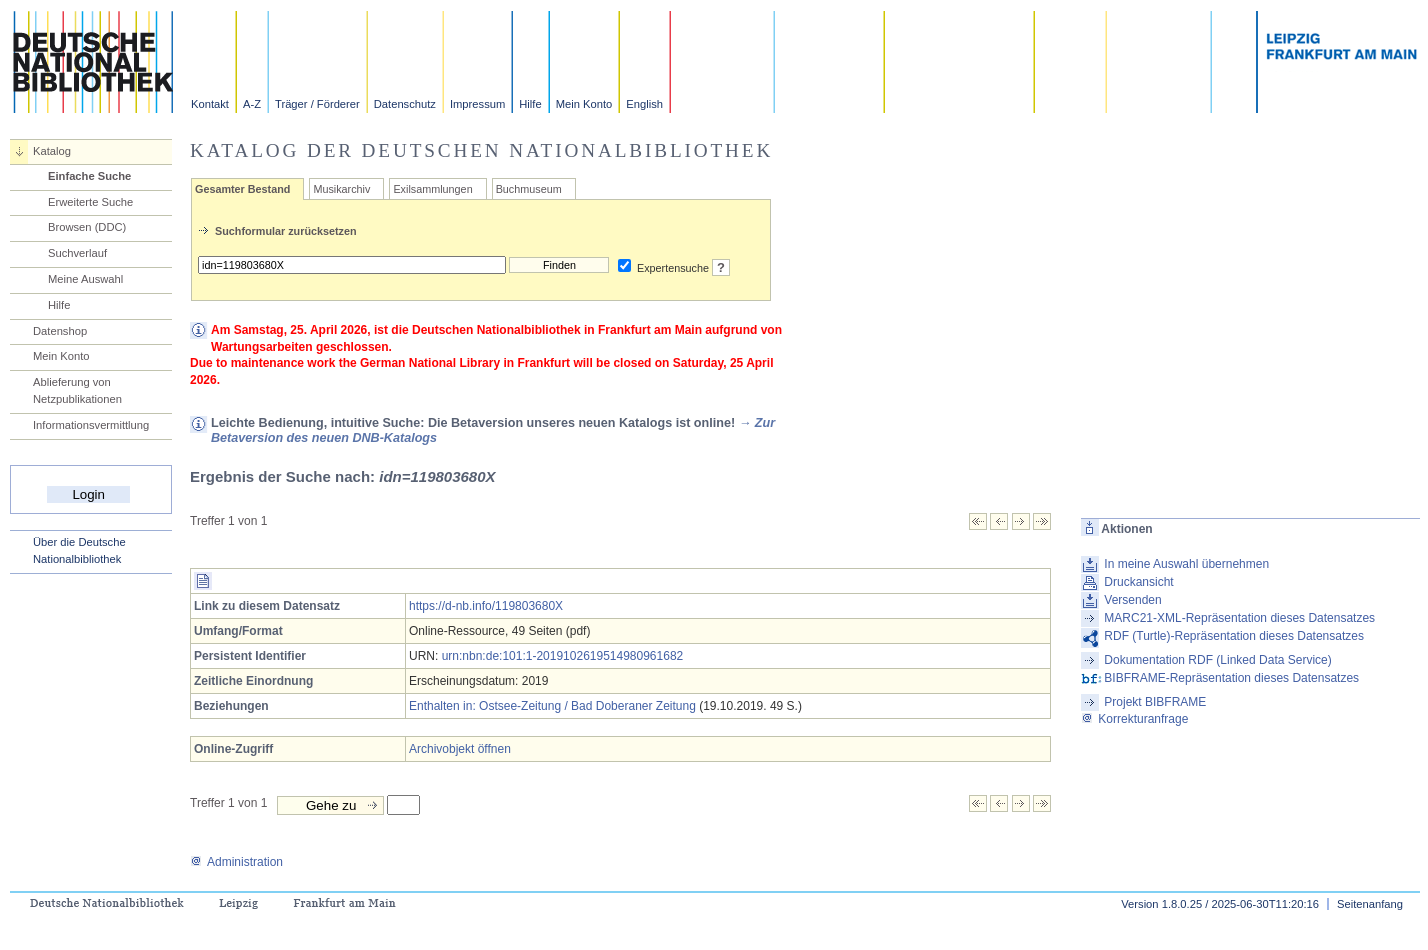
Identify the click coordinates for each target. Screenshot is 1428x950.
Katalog (52, 151)
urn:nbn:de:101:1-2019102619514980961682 (563, 656)
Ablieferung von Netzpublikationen (77, 390)
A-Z (252, 104)
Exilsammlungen (432, 189)
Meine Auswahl (85, 279)
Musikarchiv (341, 189)
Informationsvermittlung (91, 425)
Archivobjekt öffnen (460, 749)
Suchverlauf (77, 253)
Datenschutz (405, 104)
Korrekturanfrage (1134, 719)
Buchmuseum (529, 189)
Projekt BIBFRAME (1155, 702)
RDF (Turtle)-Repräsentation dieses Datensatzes (1234, 636)
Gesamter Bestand (242, 189)
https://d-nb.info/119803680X (486, 606)
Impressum (477, 104)
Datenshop (60, 331)
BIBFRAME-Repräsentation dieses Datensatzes (1231, 678)
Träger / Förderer (317, 104)
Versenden (1132, 600)
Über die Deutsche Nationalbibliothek (79, 550)
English (644, 104)
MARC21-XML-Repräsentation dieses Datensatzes (1239, 618)
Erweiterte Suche (90, 202)
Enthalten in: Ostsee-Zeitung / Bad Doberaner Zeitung (552, 706)
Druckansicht (1138, 582)
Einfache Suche (89, 176)
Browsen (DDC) (87, 227)
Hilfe (530, 104)
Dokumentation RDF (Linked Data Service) (1217, 660)
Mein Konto (584, 104)
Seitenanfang (1370, 904)
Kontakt (210, 104)
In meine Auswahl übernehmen (1186, 564)
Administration (236, 862)
